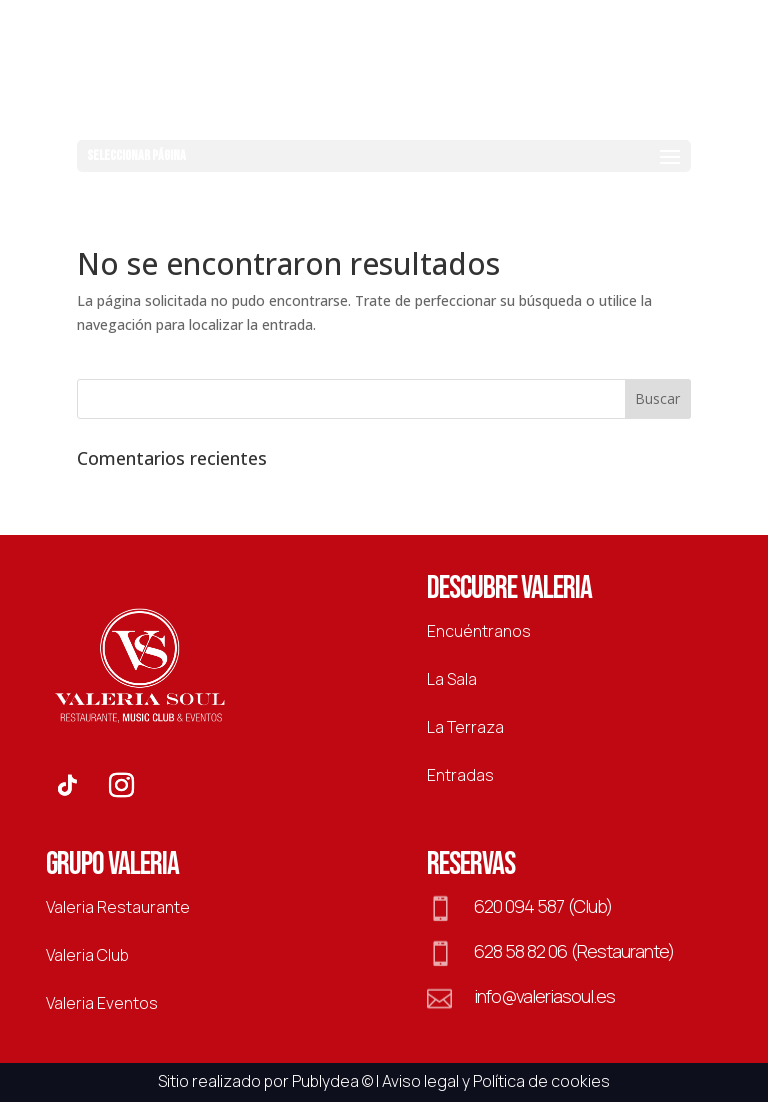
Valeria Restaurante (118, 907)
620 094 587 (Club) (543, 906)
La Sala (452, 679)
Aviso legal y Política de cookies (496, 1081)
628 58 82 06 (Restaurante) (574, 951)
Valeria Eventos (102, 1003)
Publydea (325, 1081)
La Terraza (465, 727)
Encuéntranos (479, 631)
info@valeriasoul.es (544, 996)
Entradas (460, 775)
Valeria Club (87, 955)
